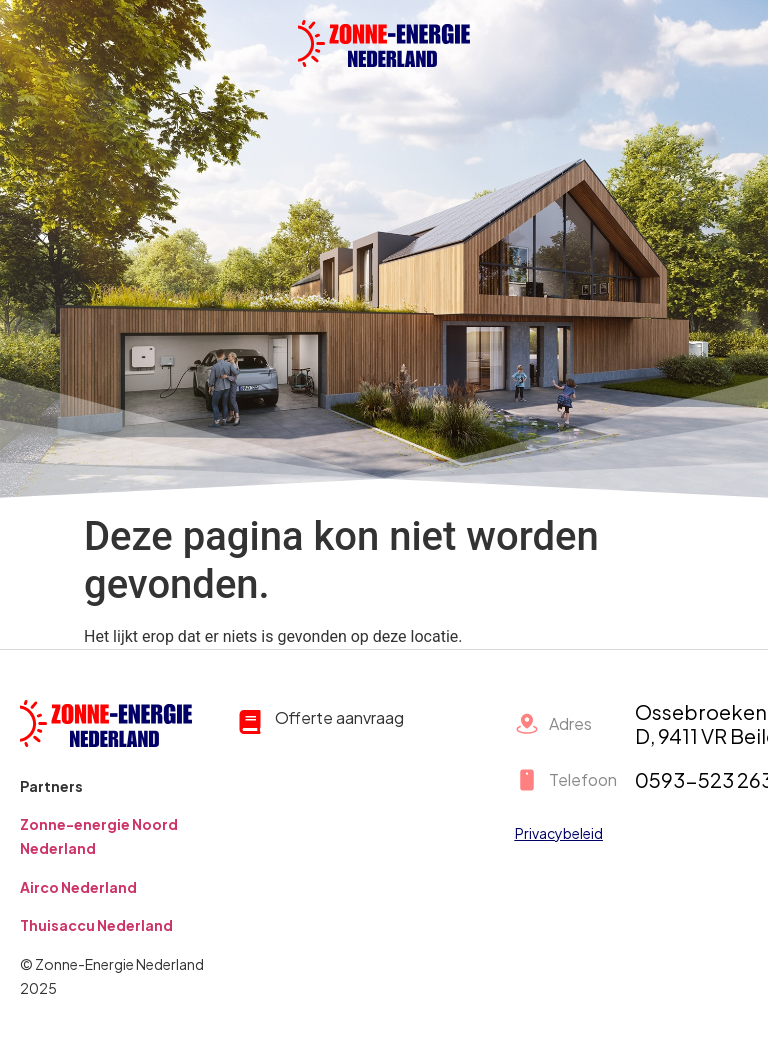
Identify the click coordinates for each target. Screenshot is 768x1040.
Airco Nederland (78, 887)
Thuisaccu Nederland (96, 925)
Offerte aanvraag (339, 717)
